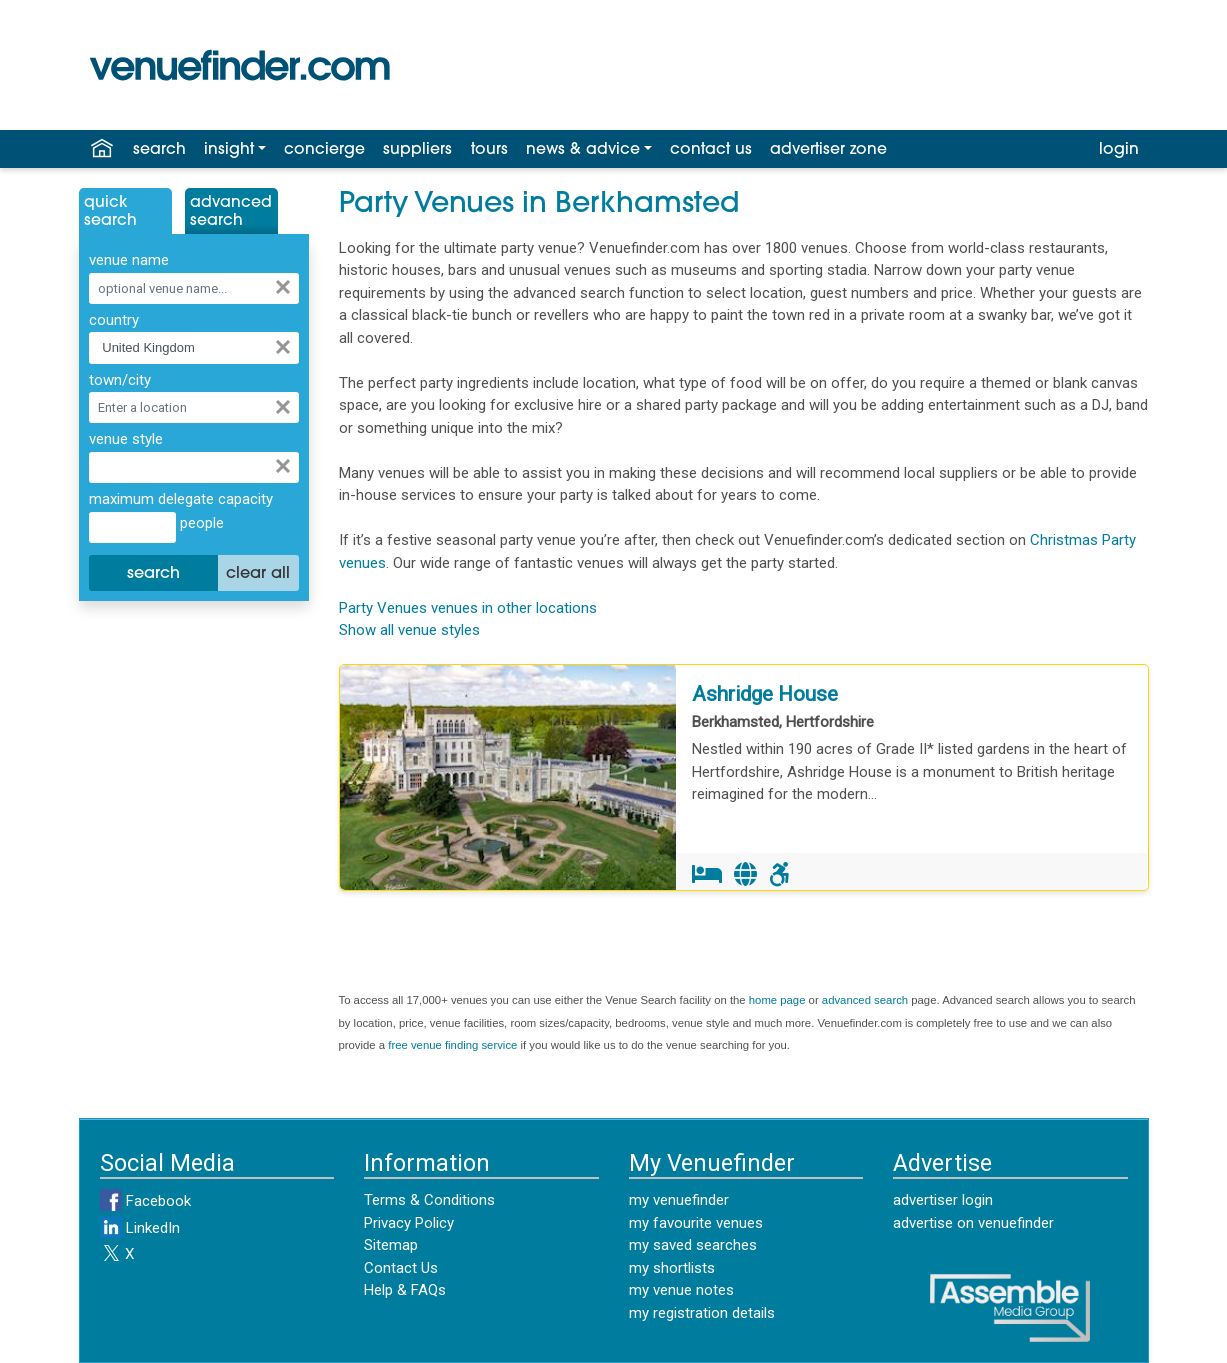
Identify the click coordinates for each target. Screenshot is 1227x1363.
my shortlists (672, 1268)
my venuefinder (679, 1200)
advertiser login (943, 1200)
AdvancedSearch (231, 212)
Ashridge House (765, 694)
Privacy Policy (409, 1223)
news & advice (583, 150)
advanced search (865, 1000)
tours (489, 150)
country (114, 320)
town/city (120, 380)
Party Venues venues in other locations (468, 608)
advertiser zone (828, 150)
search (159, 150)
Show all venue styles (409, 630)
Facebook (145, 1201)
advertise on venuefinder (973, 1223)
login (1119, 150)
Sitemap (391, 1245)
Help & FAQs (405, 1290)
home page (777, 1000)
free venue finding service (452, 1045)
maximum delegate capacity (181, 499)
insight (229, 150)
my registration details (702, 1313)
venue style (126, 439)
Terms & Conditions (429, 1200)
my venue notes (681, 1290)
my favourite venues (696, 1223)
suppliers (417, 150)
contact (711, 150)
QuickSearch (110, 212)
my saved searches (693, 1245)
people (200, 523)
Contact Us (401, 1268)
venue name (129, 260)
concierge (324, 150)
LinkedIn (140, 1228)
